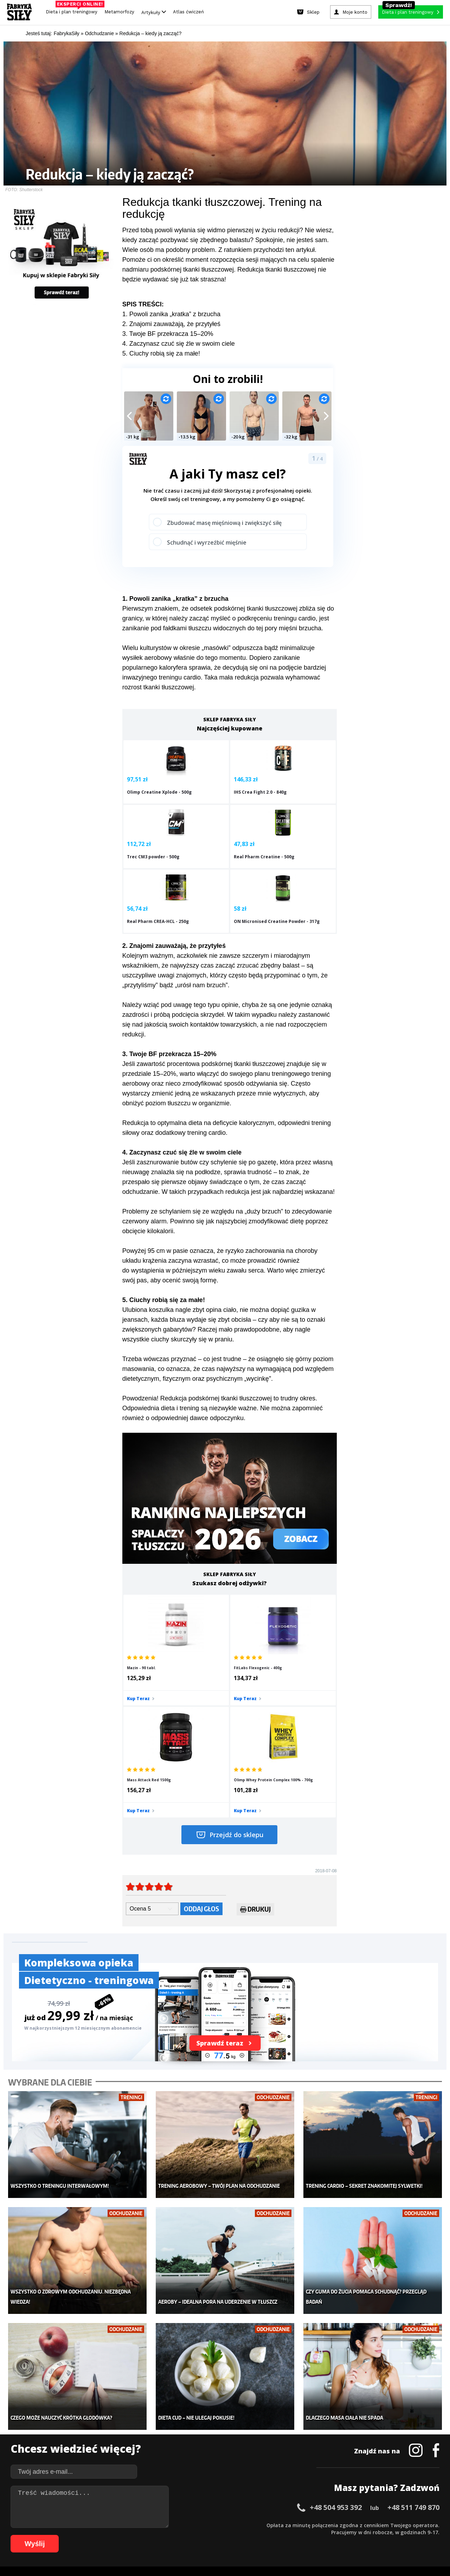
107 (391, 2535)
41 (300, 2524)
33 (244, 2524)
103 (352, 2535)
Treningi (84, 2431)
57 (413, 2524)
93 (272, 2535)
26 (195, 2524)
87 (230, 2535)
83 (202, 2535)
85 (216, 2535)
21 (159, 2524)
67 (89, 2535)
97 (300, 2535)
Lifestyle (176, 2462)
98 (307, 2535)
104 (362, 2535)
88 (237, 2535)
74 (138, 2535)
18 (138, 2524)
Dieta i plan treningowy (73, 10)
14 (110, 2524)
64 (68, 2535)
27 (202, 2524)
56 (406, 2524)
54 (391, 2524)
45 (328, 2524)
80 (181, 2535)
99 (314, 2535)
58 (420, 2524)
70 (110, 2535)
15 (117, 2524)
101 (332, 2535)
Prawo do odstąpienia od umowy (193, 2551)
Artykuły (153, 12)
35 (258, 2524)
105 (372, 2535)
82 (195, 2535)
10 (82, 2524)
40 (293, 2524)
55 (398, 2524)
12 (96, 2524)
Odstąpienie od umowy (270, 2551)
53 (384, 2524)
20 (152, 2524)
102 (342, 2535)
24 (181, 2524)
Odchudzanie (182, 2441)
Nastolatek (179, 2452)
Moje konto (179, 2431)
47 (342, 2524)
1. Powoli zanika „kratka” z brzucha (171, 314)
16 (124, 2524)
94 (279, 2535)
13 (103, 2524)
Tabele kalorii (275, 2452)
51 (370, 2524)
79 (173, 2535)
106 (382, 2535)
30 (223, 2524)
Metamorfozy (119, 11)
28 (209, 2524)
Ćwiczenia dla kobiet (283, 2410)
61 (47, 2535)
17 (131, 2524)
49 (356, 2524)
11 (89, 2524)
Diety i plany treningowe (101, 2410)
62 (54, 2535)
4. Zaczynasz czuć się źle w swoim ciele (178, 343)
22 (166, 2524)
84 (209, 2535)
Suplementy (87, 2452)
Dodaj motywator (279, 2441)
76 (152, 2535)
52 (377, 2524)
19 (145, 2524)
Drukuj (255, 1758)
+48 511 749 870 (413, 2334)
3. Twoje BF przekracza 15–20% (167, 333)
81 (188, 2535)
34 (251, 2524)
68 (96, 2535)
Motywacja (272, 2431)
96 (293, 2535)
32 (237, 2524)
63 (61, 2535)
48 (349, 2524)
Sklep (80, 2420)
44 (321, 2524)
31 (230, 2524)
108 (401, 2535)
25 (188, 2524)
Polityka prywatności (288, 2505)
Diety (79, 2441)
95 (286, 2535)
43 (314, 2524)
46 (335, 2524)
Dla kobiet (178, 2420)
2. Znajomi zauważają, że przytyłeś (171, 323)
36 (265, 2524)
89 (244, 2535)
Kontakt (221, 2505)
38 (279, 2524)
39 (286, 2524)
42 (307, 2524)
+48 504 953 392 (336, 2334)
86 (223, 2535)
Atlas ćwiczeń (188, 11)
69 (103, 2535)
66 (82, 2535)
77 (159, 2535)
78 (166, 2535)
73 (131, 2535)
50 (363, 2524)
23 (173, 2524)
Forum (267, 2473)
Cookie (246, 2505)
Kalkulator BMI (276, 2420)
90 (251, 2535)
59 (427, 2524)
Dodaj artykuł (154, 2505)
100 (323, 2535)
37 (272, 2524)
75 (145, 2535)
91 (258, 2535)
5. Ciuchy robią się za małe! (161, 353)
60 (434, 2524)
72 (124, 2535)
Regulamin (191, 2505)
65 (75, 2535)
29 (216, 2524)
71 (117, 2535)
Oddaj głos (201, 1756)
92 (265, 2535)
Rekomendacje (277, 2462)
